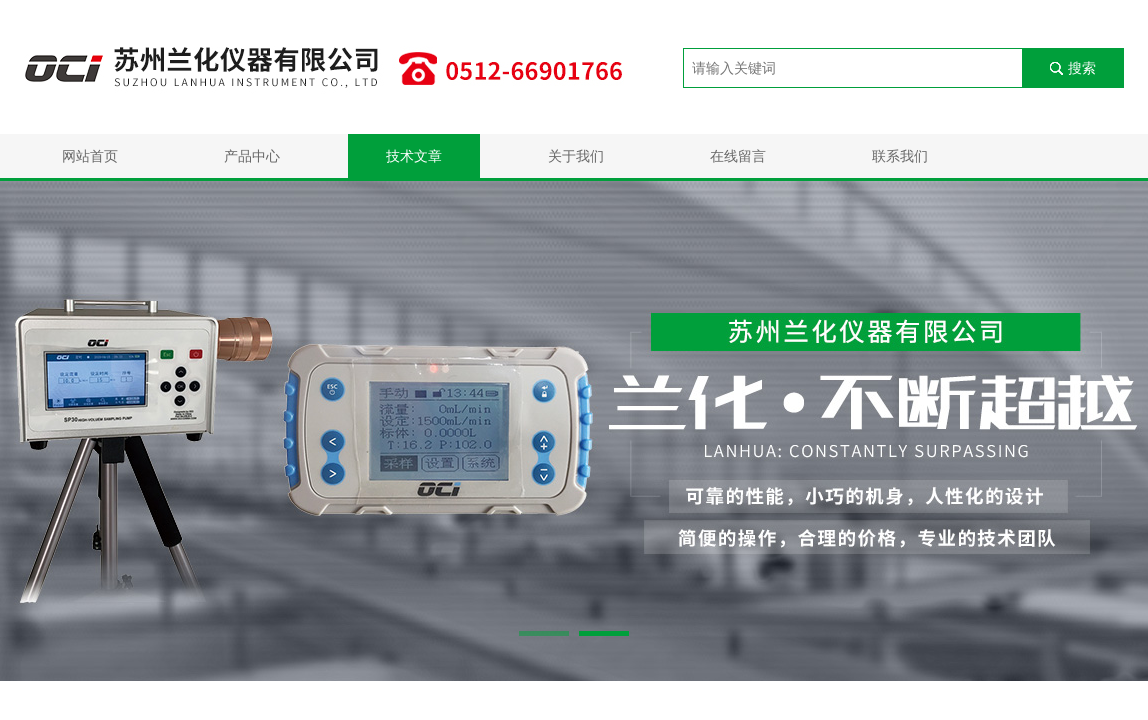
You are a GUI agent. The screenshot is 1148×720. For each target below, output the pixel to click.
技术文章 (414, 156)
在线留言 (738, 156)
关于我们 (576, 156)
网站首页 (90, 156)
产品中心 (252, 156)
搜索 (1082, 68)
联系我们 (900, 156)
